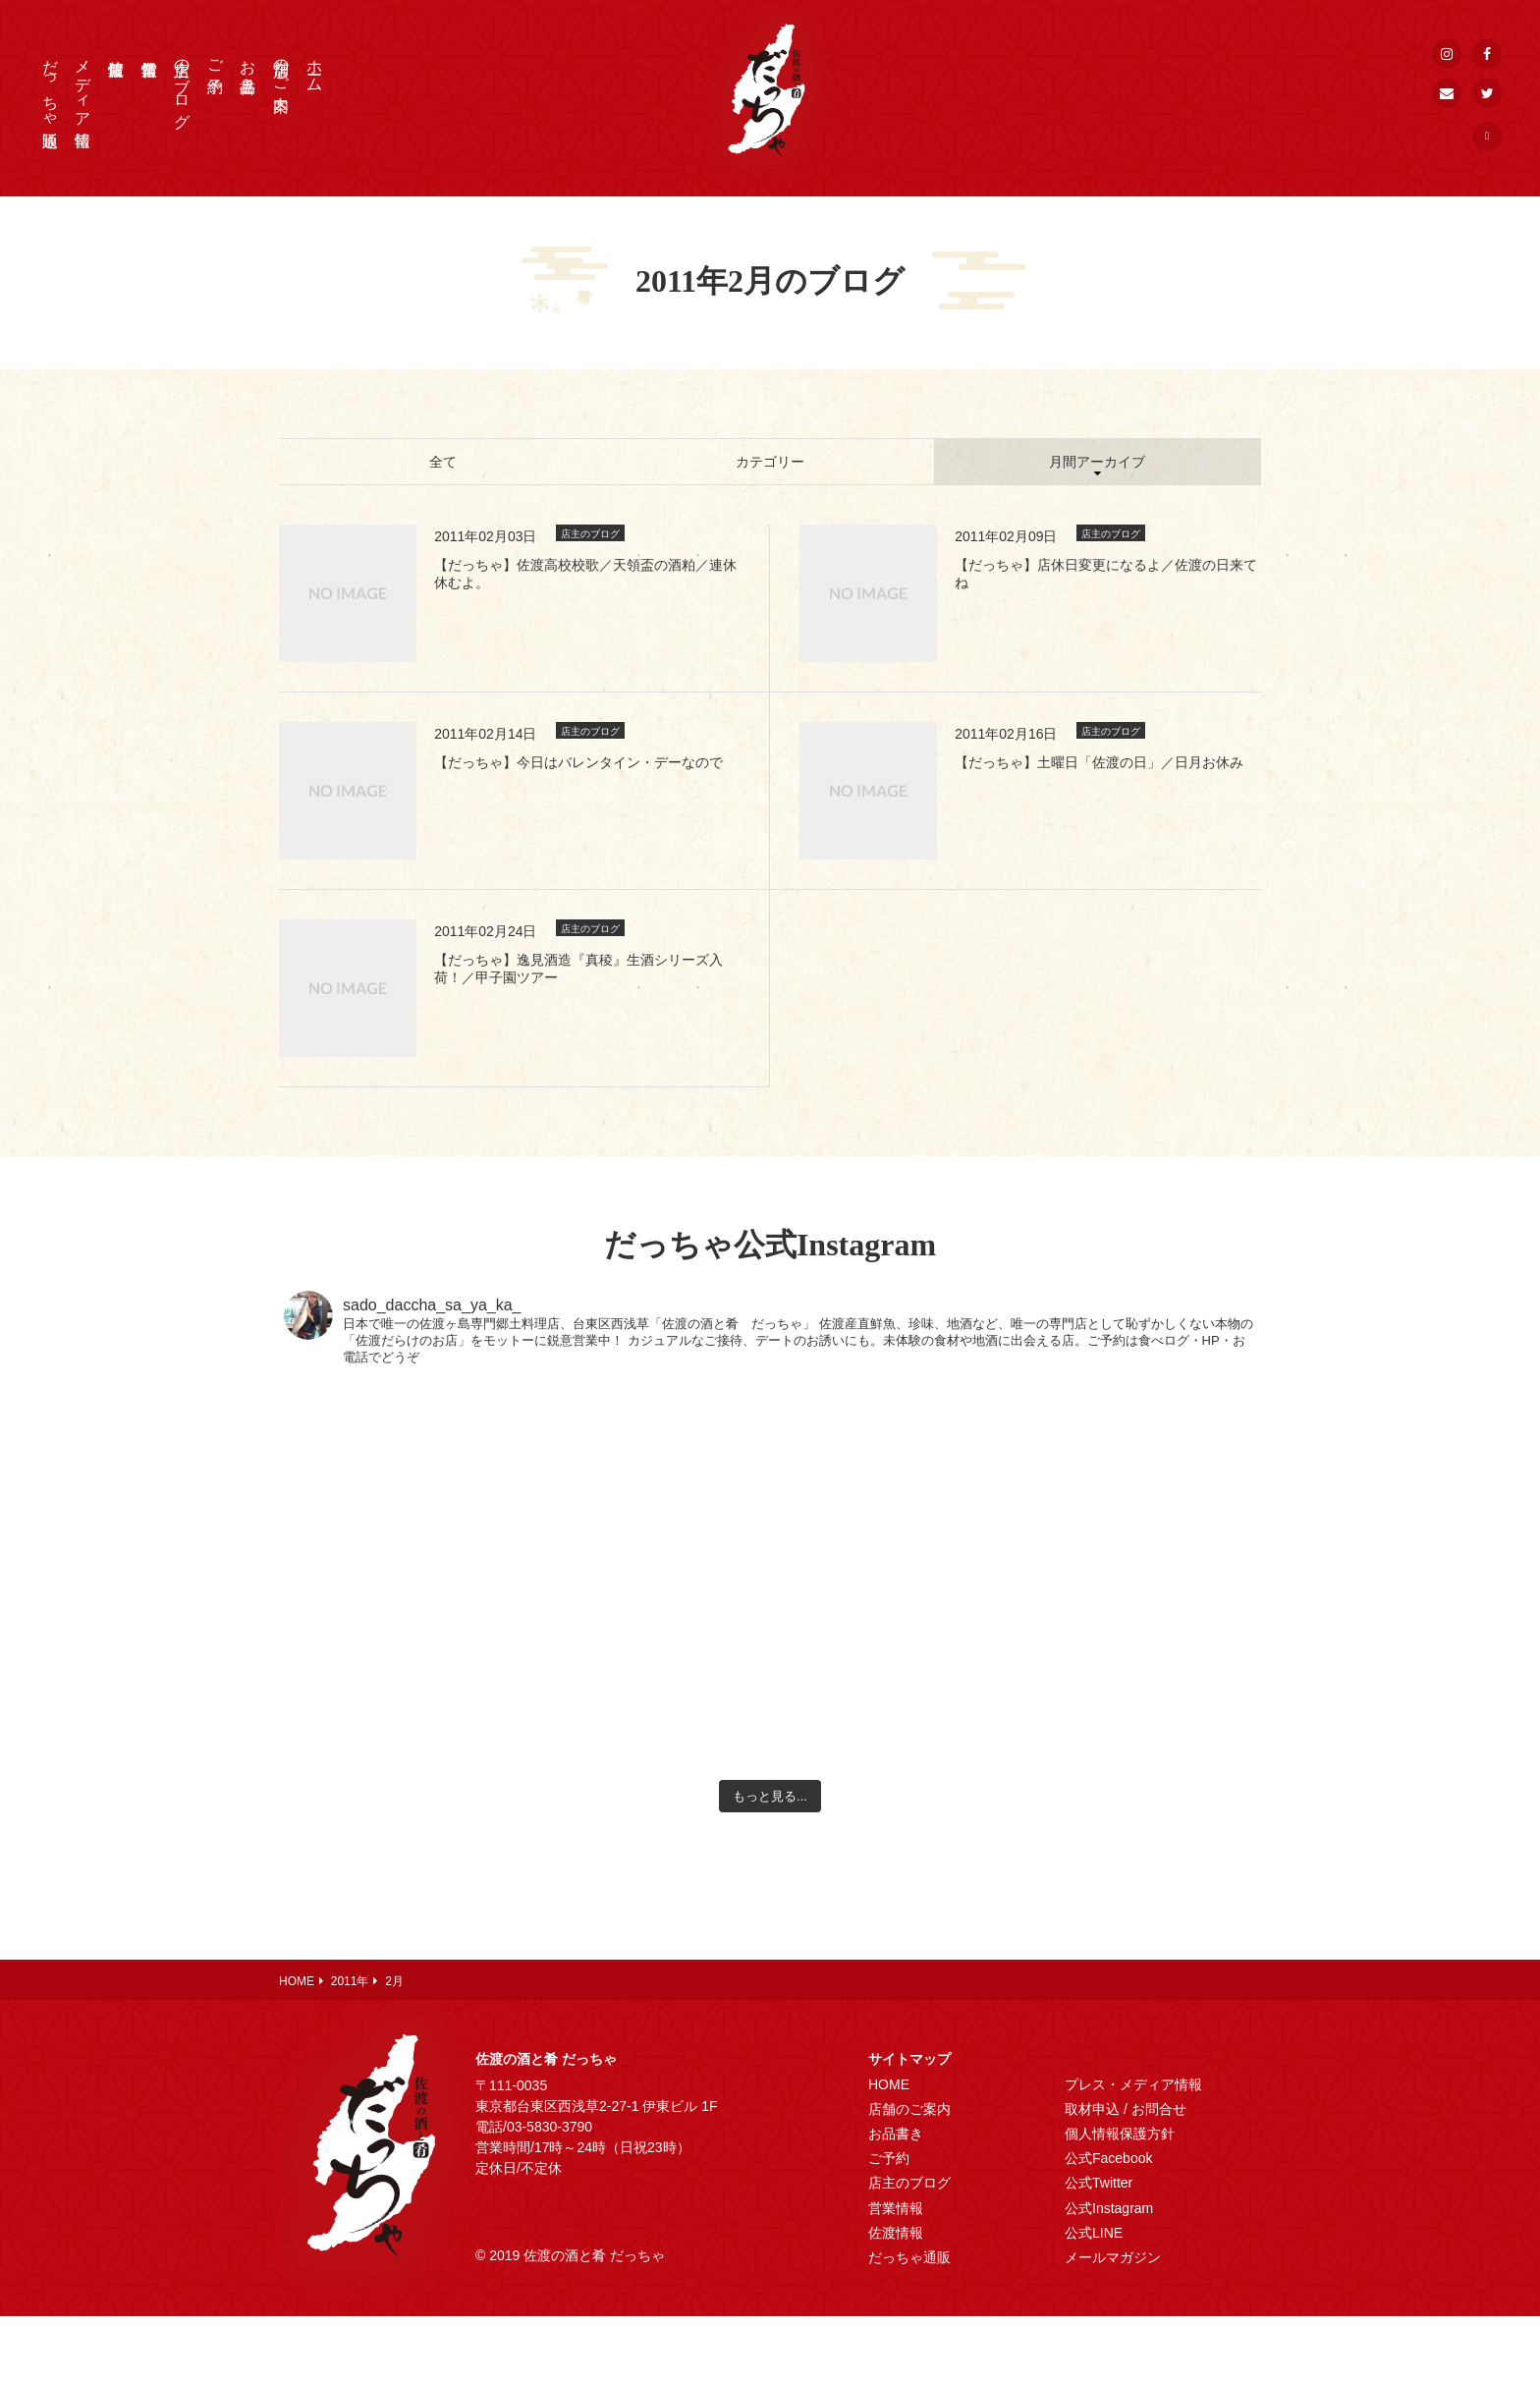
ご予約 (215, 58)
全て (443, 462)
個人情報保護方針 (1120, 2133)
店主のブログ (182, 84)
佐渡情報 (895, 2233)
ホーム (314, 66)
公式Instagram (1109, 2208)
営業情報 (895, 2208)
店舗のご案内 (281, 66)
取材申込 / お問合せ (1125, 2109)
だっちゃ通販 (50, 85)
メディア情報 (83, 84)
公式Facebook (1108, 2158)
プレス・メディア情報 (1133, 2084)
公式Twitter (1098, 2183)
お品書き (248, 66)
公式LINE (1094, 2233)
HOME (888, 2084)
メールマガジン (1113, 2257)
